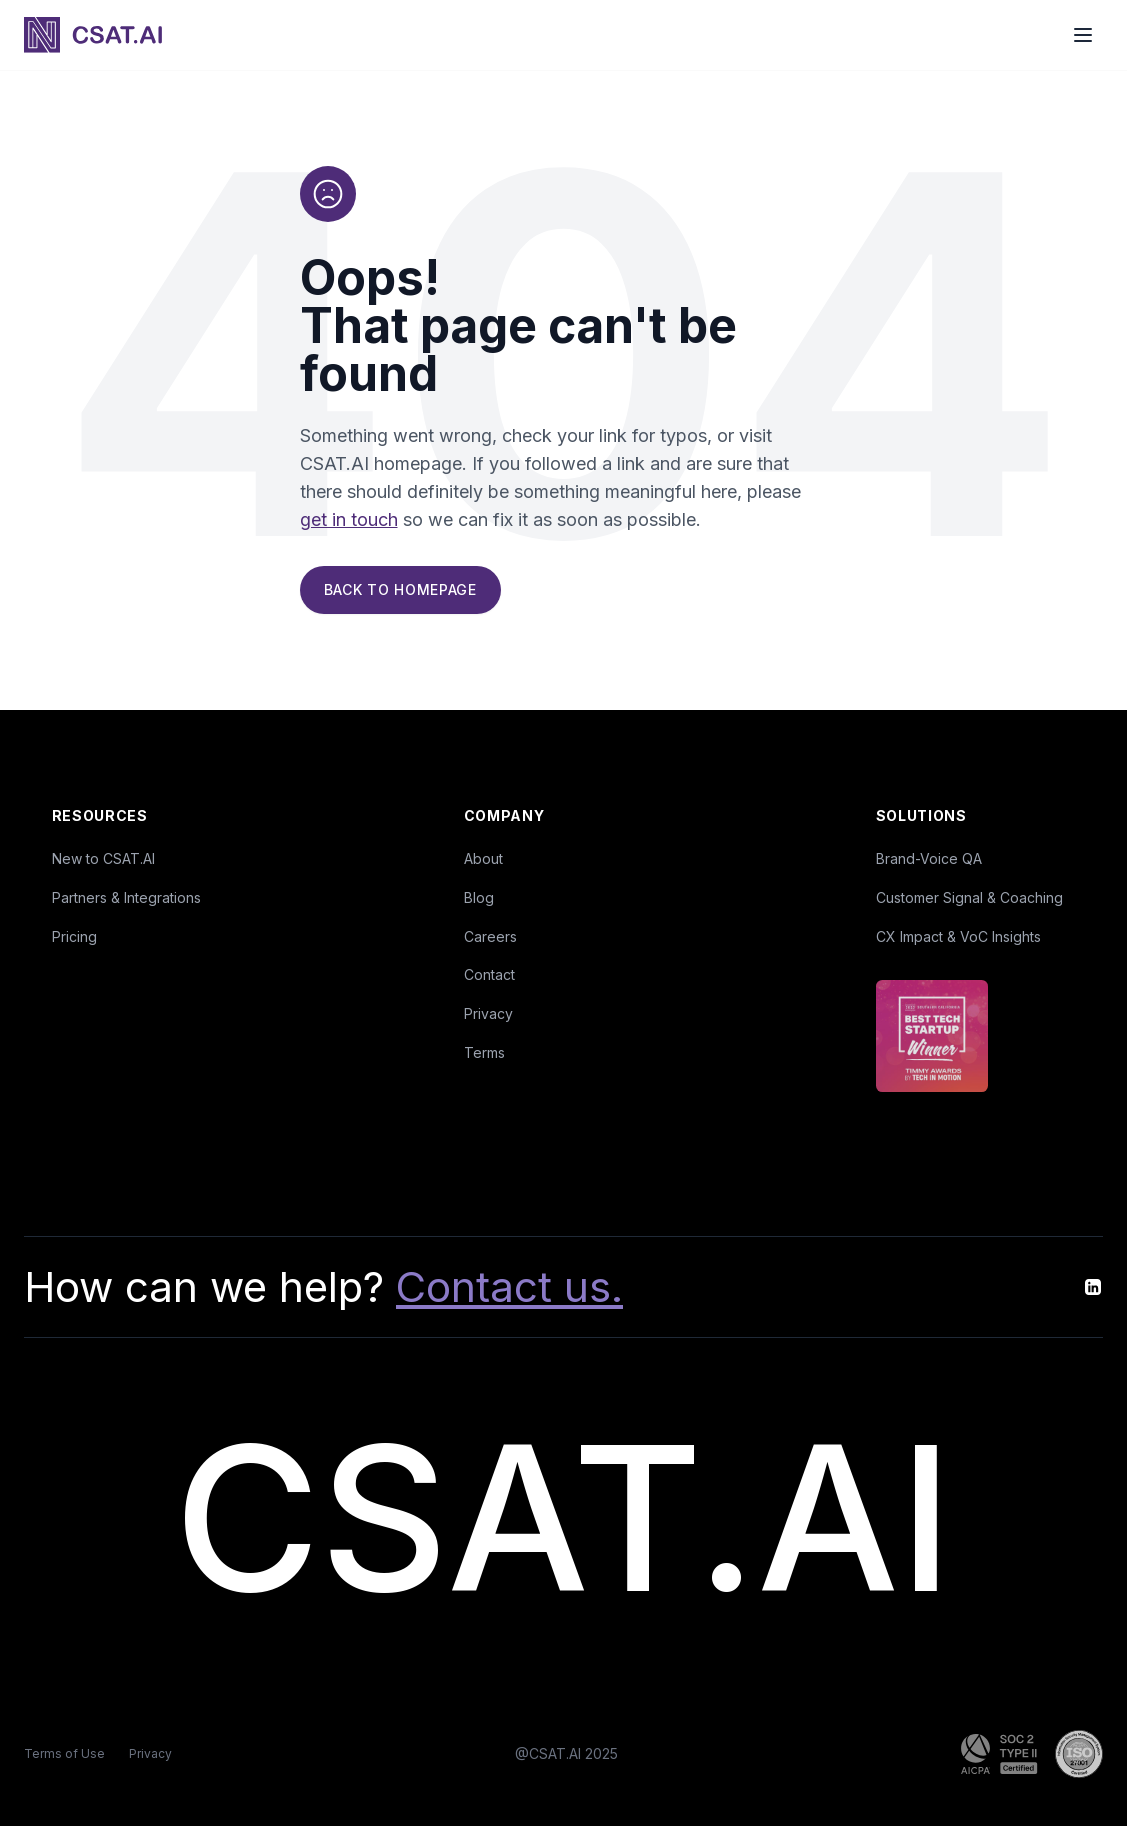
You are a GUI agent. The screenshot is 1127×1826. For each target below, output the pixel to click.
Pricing (74, 936)
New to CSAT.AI (103, 858)
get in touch (349, 521)
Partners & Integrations (126, 897)
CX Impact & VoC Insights (958, 936)
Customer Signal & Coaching (969, 897)
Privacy (488, 1013)
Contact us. (509, 1286)
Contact (489, 974)
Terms (484, 1052)
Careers (490, 936)
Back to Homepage (400, 591)
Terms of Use (64, 1753)
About (483, 858)
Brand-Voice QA (929, 858)
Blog (479, 897)
